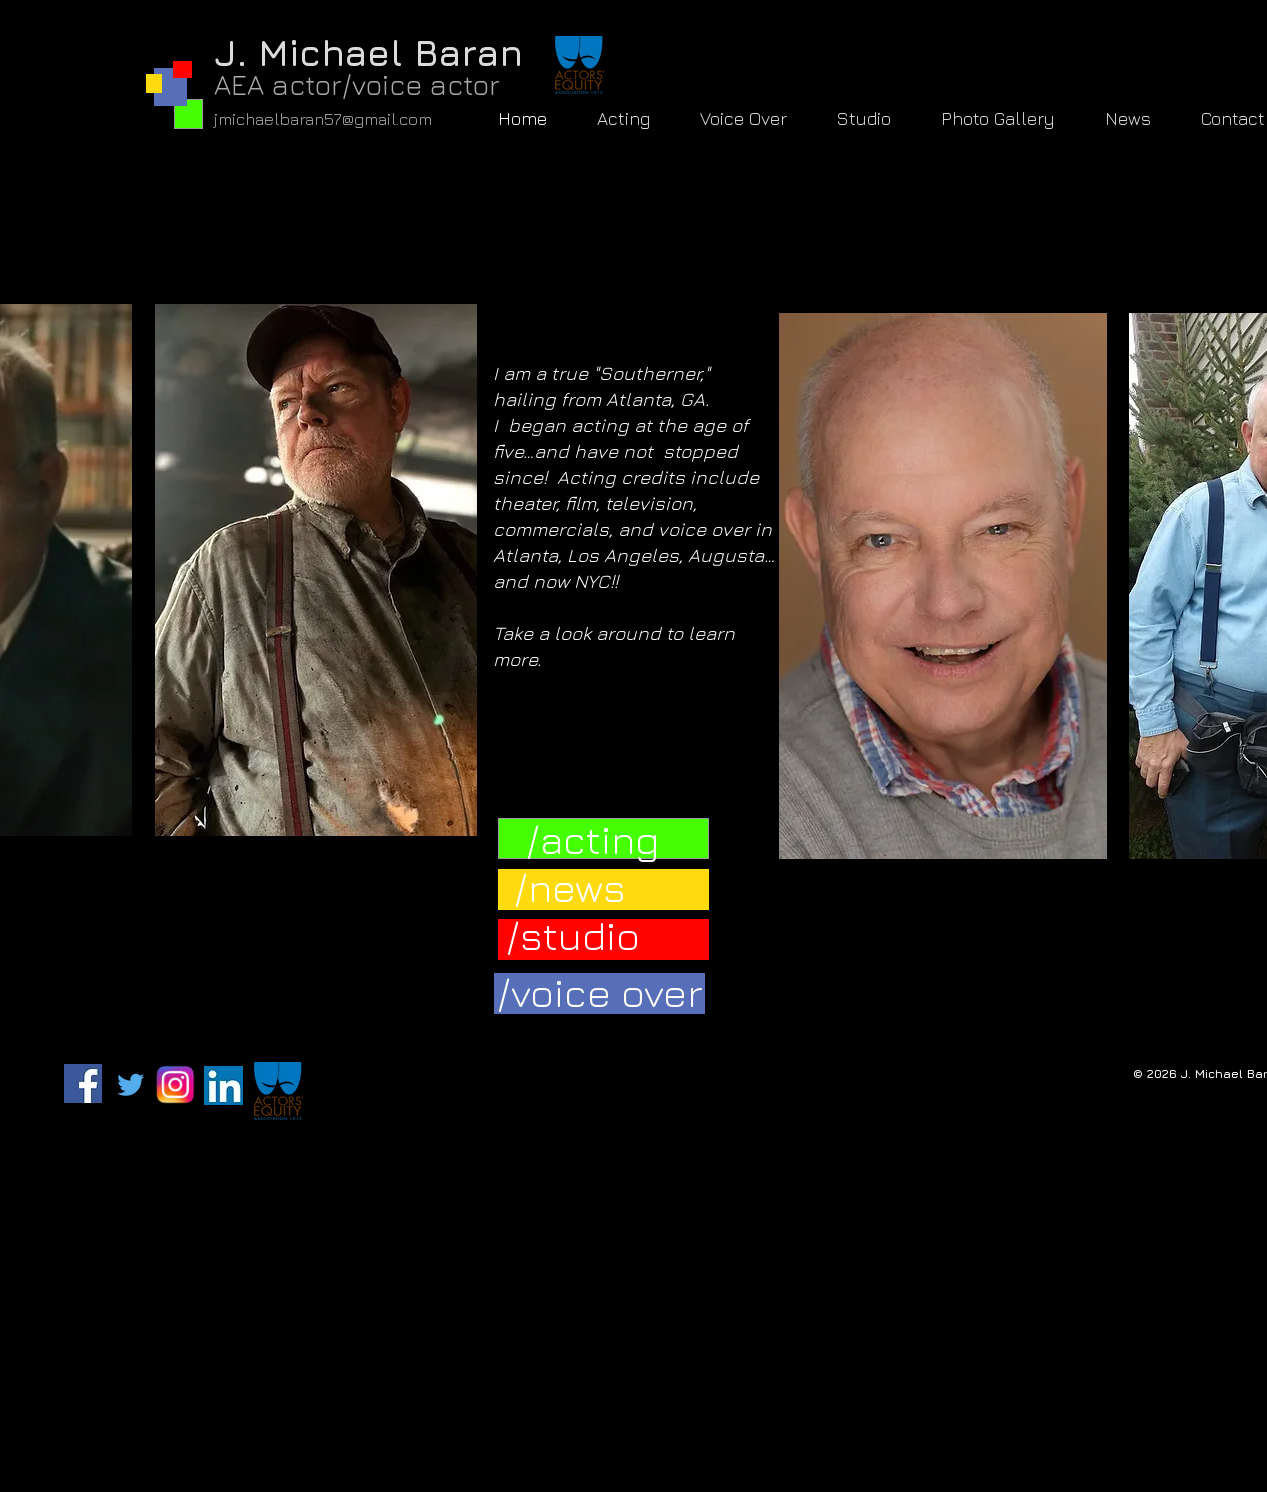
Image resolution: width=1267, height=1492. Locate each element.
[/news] (570, 886)
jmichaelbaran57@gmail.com (323, 119)
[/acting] (592, 838)
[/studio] (573, 934)
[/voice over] (600, 991)
